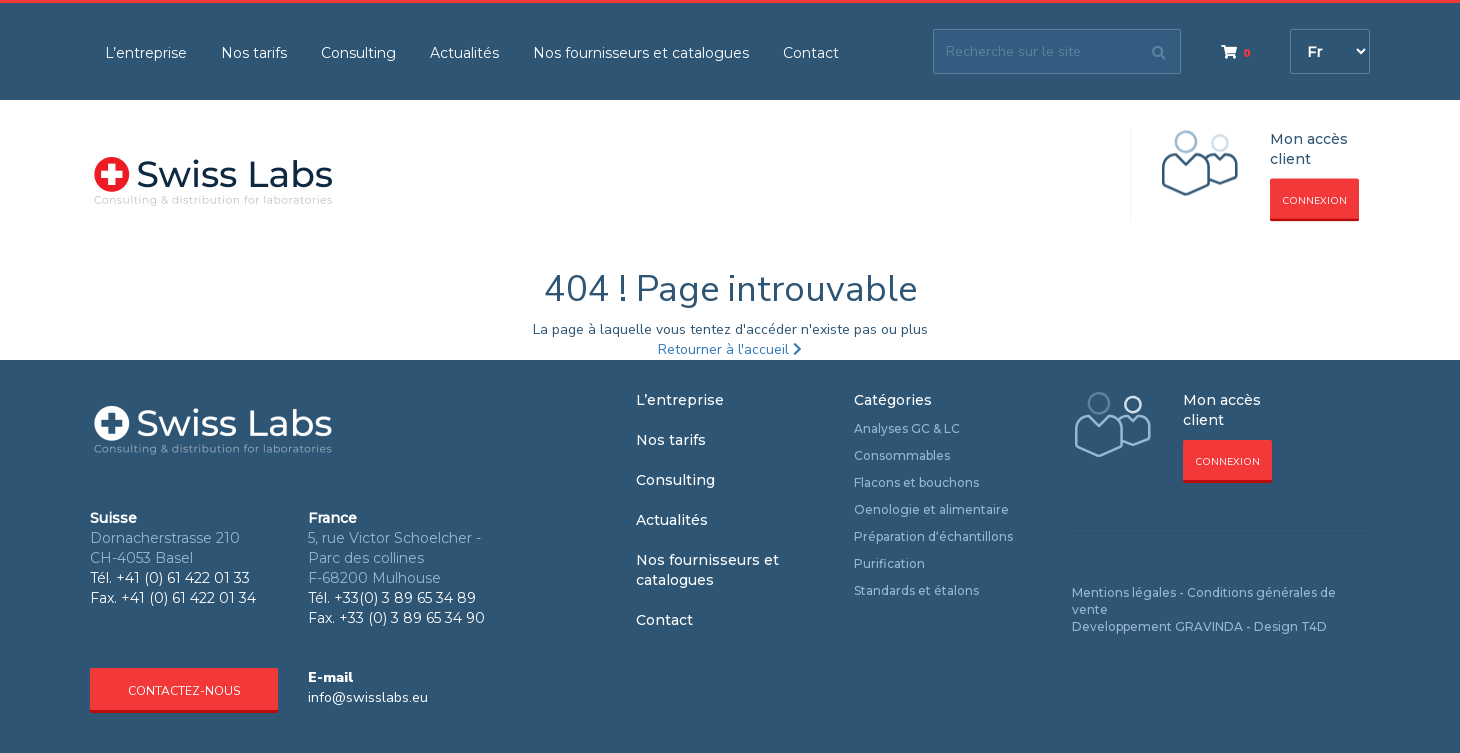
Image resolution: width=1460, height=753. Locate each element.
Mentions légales (1124, 592)
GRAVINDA (1209, 626)
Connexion (1314, 201)
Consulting (358, 53)
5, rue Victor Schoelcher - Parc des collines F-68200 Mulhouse (394, 558)
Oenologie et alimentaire (931, 509)
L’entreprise (146, 53)
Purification (889, 563)
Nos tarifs (254, 53)
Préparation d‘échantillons (933, 536)
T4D (1314, 626)
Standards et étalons (916, 590)
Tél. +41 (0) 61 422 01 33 (170, 578)
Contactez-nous (184, 691)
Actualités (464, 53)
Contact (811, 53)
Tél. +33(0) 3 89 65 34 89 (392, 598)
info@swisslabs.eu (368, 697)
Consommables (902, 455)
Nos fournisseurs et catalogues (641, 53)
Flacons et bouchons (916, 482)
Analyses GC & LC (907, 428)
